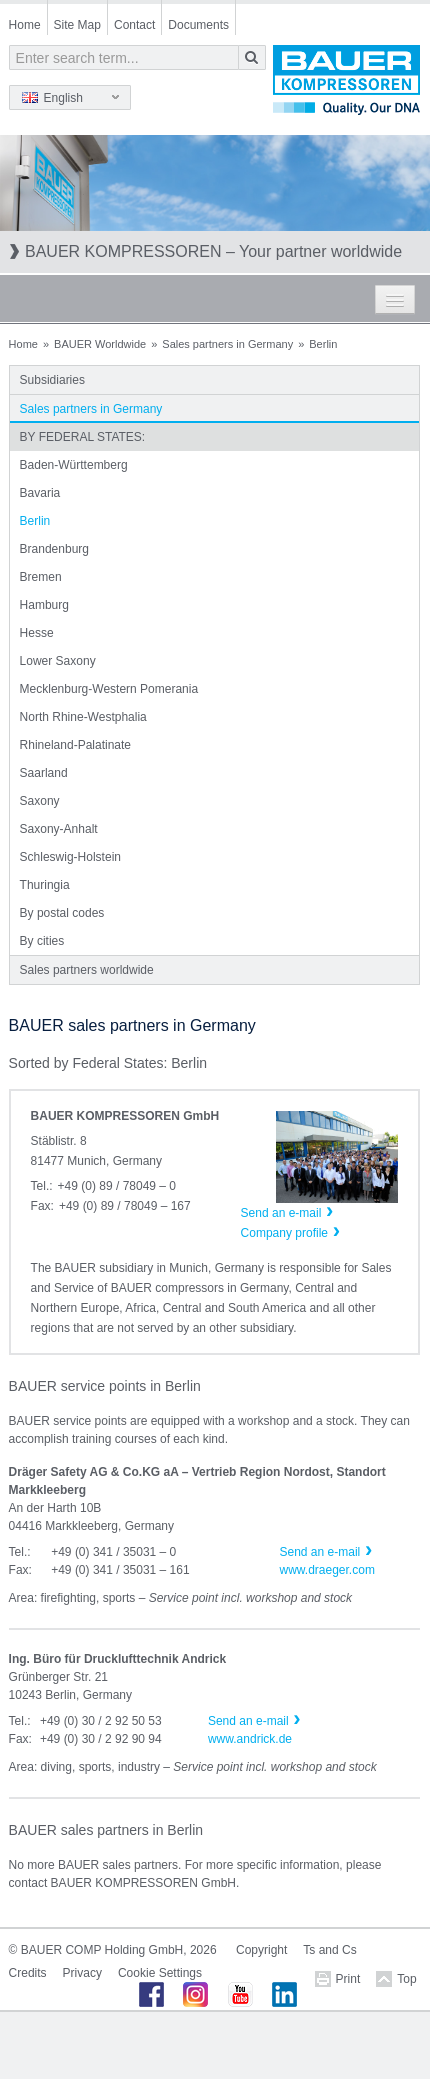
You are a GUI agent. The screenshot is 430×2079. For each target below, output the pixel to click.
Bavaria (40, 493)
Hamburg (44, 605)
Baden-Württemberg (74, 465)
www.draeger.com (327, 1570)
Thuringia (45, 885)
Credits (28, 1973)
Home (25, 25)
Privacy (82, 1973)
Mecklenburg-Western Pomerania (109, 689)
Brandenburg (54, 549)
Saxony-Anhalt (59, 829)
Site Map (77, 25)
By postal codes (62, 913)
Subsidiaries (52, 380)
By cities (42, 941)
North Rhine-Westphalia (83, 717)
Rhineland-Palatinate (75, 745)
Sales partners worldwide (87, 970)
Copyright (261, 1950)
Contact (134, 25)
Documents (198, 25)
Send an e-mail (320, 1552)
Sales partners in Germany (227, 344)
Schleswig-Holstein (70, 857)
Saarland (44, 773)
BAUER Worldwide (100, 344)
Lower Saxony (58, 661)
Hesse (37, 633)
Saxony (40, 801)
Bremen (41, 577)
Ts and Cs (329, 1950)
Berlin (35, 521)
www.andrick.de (250, 1739)
